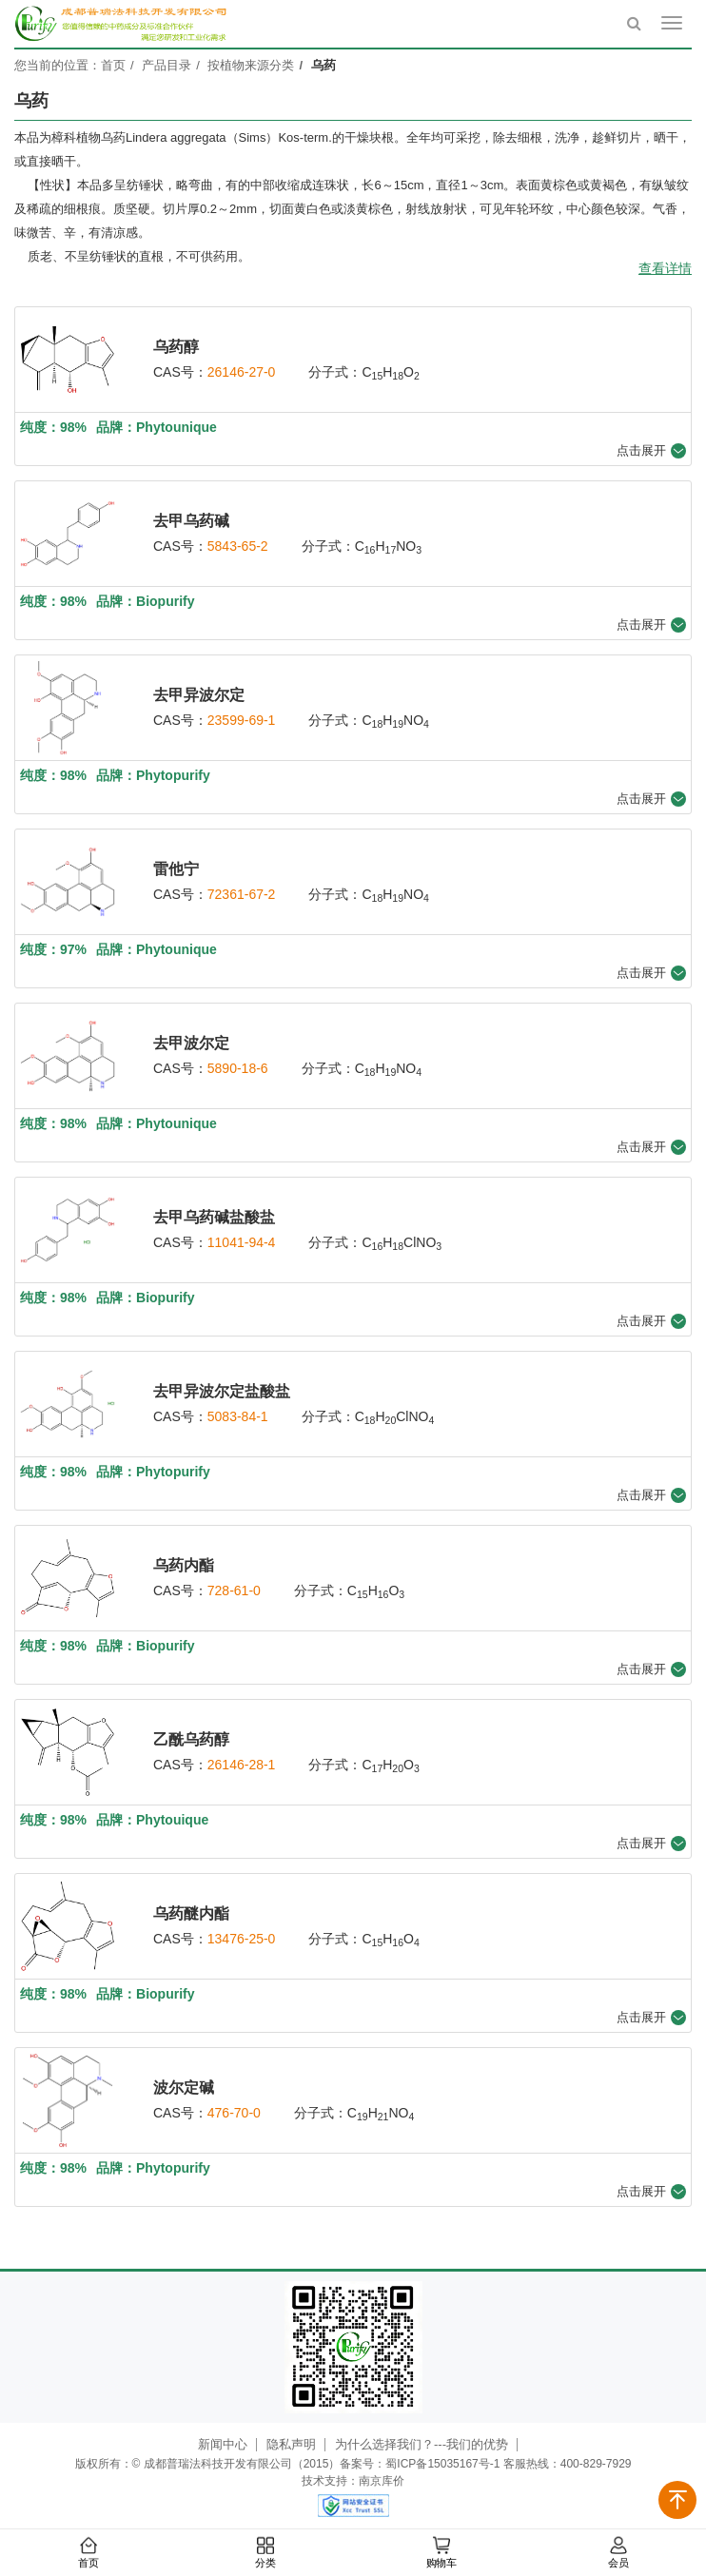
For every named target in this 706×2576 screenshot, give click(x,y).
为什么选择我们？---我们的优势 (421, 2444)
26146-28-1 (241, 1764)
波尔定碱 (183, 2087)
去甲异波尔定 (199, 695)
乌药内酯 (183, 1565)
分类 (264, 2553)
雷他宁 (176, 869)
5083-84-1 (237, 1416)
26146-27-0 (241, 372)
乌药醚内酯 (191, 1913)
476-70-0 (234, 2112)
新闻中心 (222, 2444)
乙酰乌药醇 (191, 1739)
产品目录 (166, 65)
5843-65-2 (237, 546)
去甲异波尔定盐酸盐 (221, 1391)
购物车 (441, 2553)
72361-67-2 (241, 894)
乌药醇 (176, 347)
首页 (88, 2553)
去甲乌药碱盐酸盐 (214, 1217)
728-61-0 (234, 1590)
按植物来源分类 (250, 65)
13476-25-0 (241, 1938)
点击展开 (651, 451)
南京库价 (381, 2481)
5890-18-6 (237, 1068)
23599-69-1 (241, 720)
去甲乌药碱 (191, 521)
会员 (617, 2553)
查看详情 (665, 268)
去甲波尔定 (191, 1043)
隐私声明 (291, 2444)
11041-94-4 (241, 1242)
